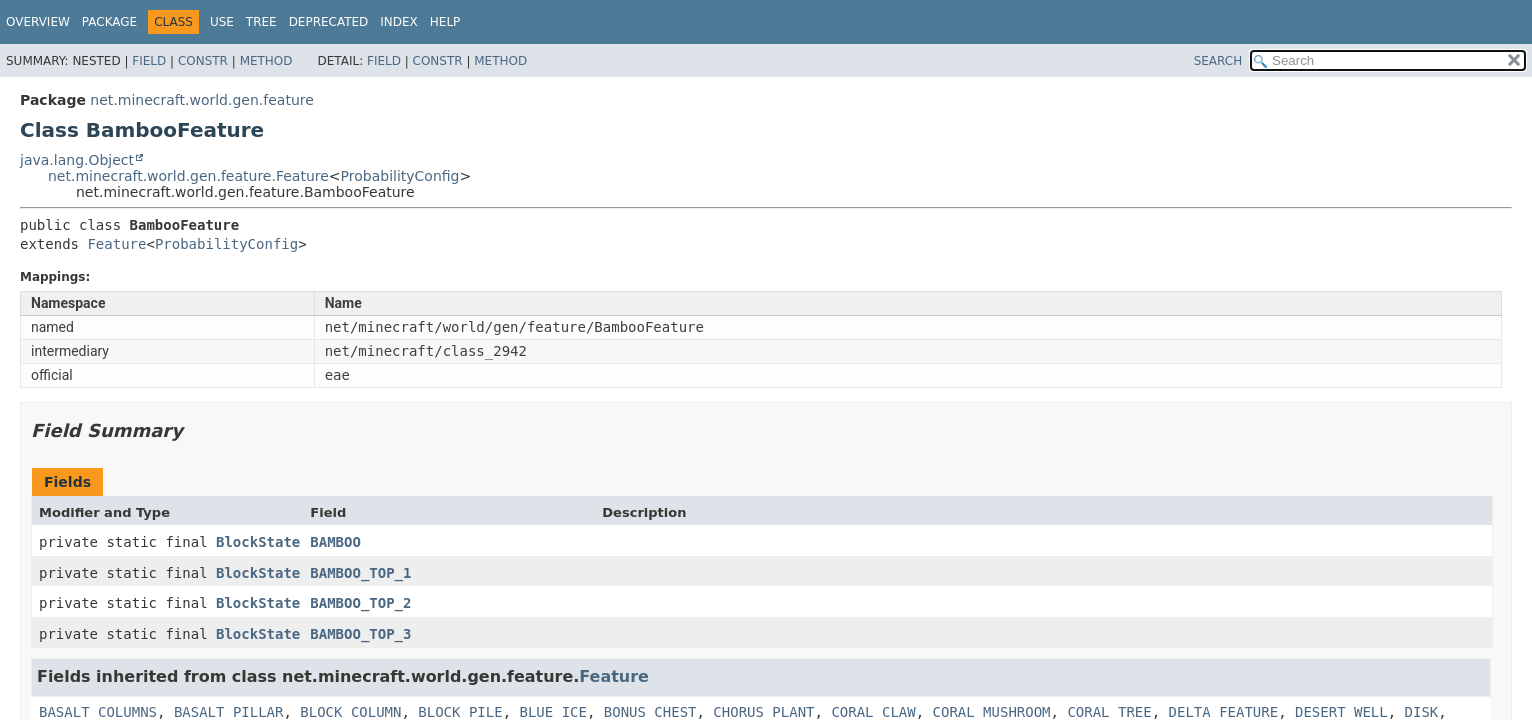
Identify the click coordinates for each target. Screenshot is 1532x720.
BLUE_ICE (552, 712)
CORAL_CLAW (873, 712)
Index (399, 22)
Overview (38, 22)
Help (445, 22)
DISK (1422, 712)
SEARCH (1218, 61)
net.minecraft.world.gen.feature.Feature (188, 176)
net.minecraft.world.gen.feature (201, 100)
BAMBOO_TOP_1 (360, 573)
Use (222, 22)
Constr (203, 61)
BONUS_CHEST (650, 712)
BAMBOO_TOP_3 (360, 634)
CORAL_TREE (1109, 712)
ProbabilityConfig (400, 176)
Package (109, 22)
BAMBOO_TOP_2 (360, 603)
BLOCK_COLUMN (350, 712)
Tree (261, 22)
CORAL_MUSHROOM (992, 712)
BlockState (258, 542)
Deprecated (329, 22)
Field (149, 61)
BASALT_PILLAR (229, 712)
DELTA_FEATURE (1224, 712)
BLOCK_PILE (460, 712)
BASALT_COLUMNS (98, 712)
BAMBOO (335, 542)
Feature (116, 244)
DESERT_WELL (1341, 712)
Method (266, 61)
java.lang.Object (77, 160)
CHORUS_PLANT (763, 712)
